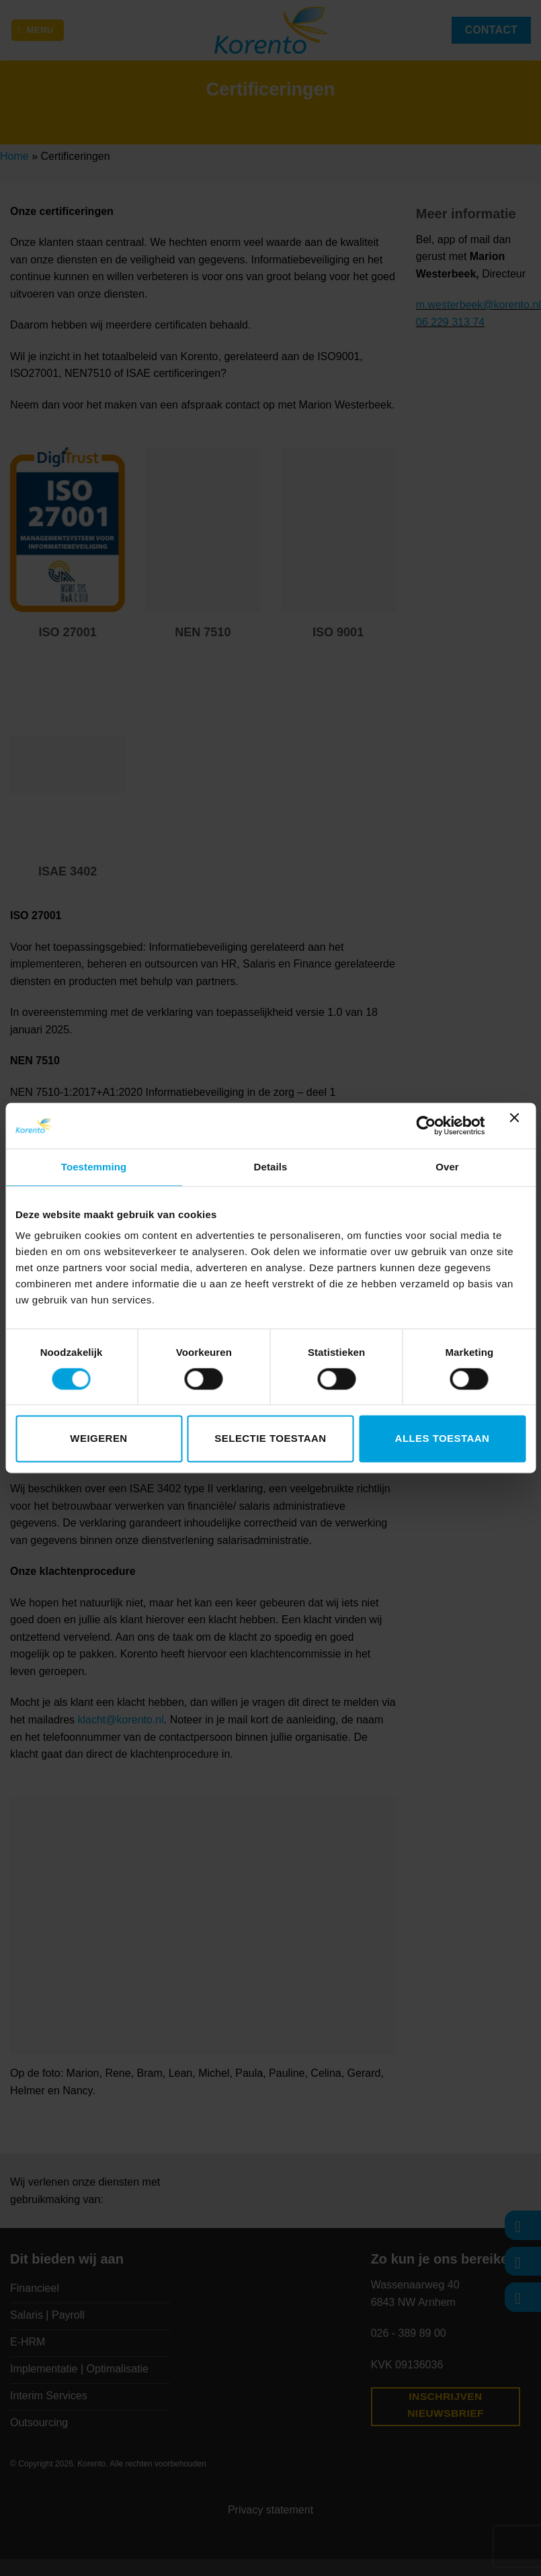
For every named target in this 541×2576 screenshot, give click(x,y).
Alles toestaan (442, 1439)
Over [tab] (447, 1166)
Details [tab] (271, 1166)
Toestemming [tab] (94, 1166)
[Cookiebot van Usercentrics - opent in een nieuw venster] (426, 1125)
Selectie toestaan (270, 1439)
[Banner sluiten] (517, 1125)
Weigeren (98, 1439)
